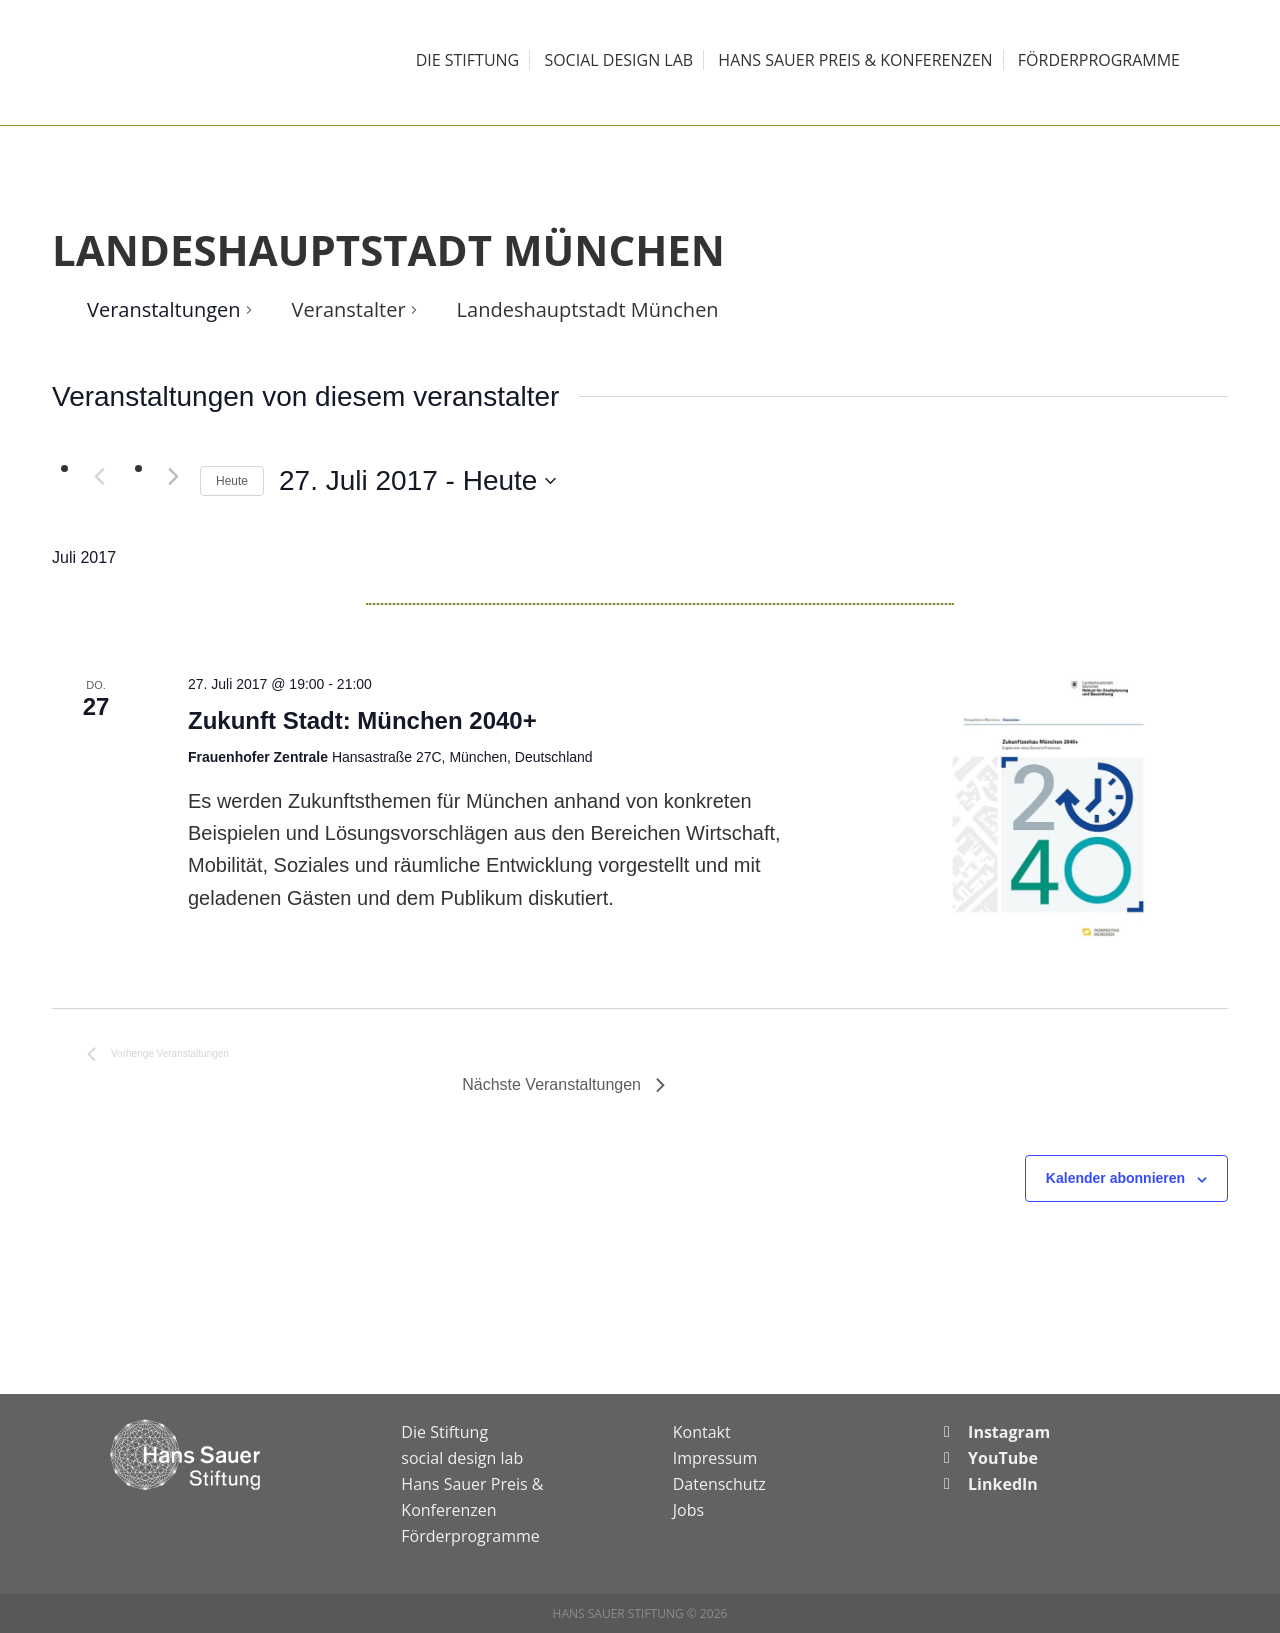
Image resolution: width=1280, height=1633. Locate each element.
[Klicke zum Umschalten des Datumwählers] (417, 481)
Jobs (688, 1510)
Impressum (715, 1458)
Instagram (1009, 1432)
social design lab (462, 1458)
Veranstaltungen (164, 309)
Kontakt (702, 1432)
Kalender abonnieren (1115, 1178)
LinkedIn (1003, 1484)
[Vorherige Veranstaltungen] (99, 476)
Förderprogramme (470, 1536)
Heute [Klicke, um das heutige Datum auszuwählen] (232, 481)
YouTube (1003, 1458)
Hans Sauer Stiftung (190, 62)
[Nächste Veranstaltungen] (173, 476)
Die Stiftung (444, 1432)
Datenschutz (719, 1484)
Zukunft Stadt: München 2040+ (362, 720)
